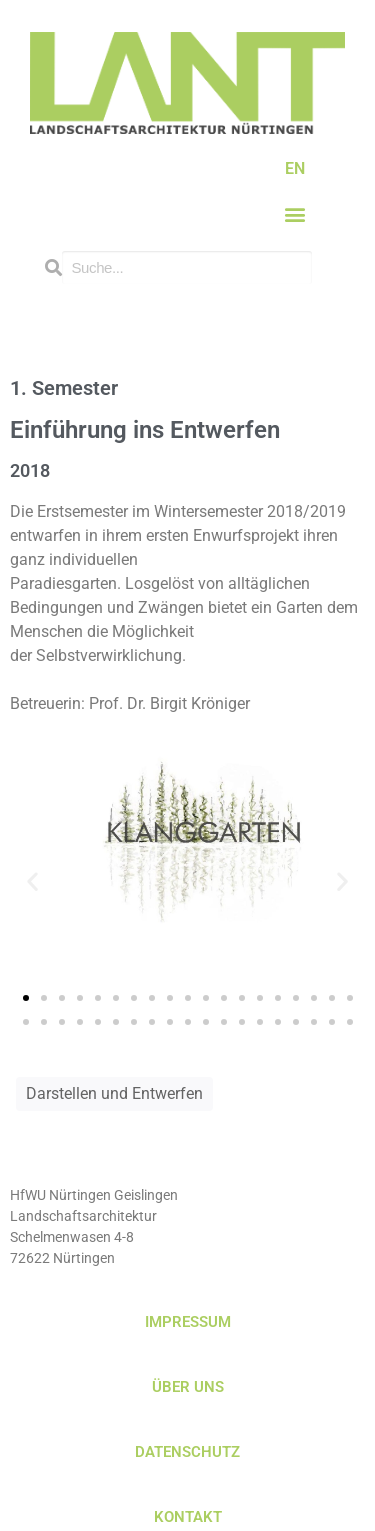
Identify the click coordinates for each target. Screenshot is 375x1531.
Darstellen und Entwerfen (114, 1093)
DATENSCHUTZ (187, 1452)
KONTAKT (188, 1517)
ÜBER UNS (188, 1387)
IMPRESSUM (188, 1322)
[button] (295, 214)
